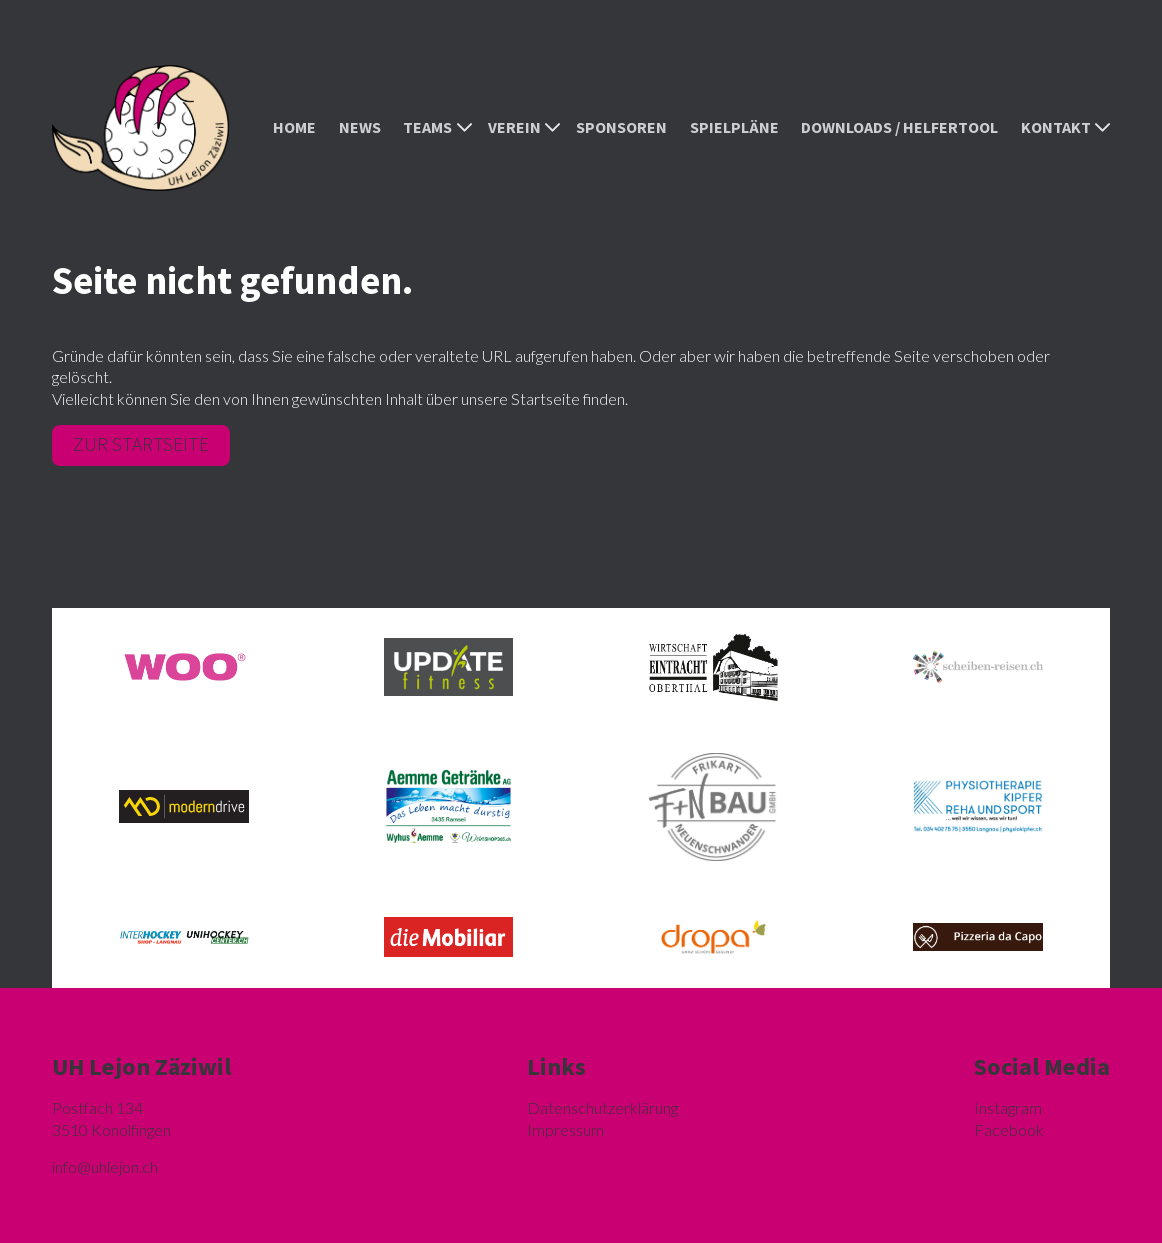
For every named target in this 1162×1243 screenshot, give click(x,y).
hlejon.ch (105, 1166)
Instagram (1008, 1107)
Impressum (565, 1129)
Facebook (1009, 1129)
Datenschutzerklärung (602, 1107)
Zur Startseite (141, 444)
